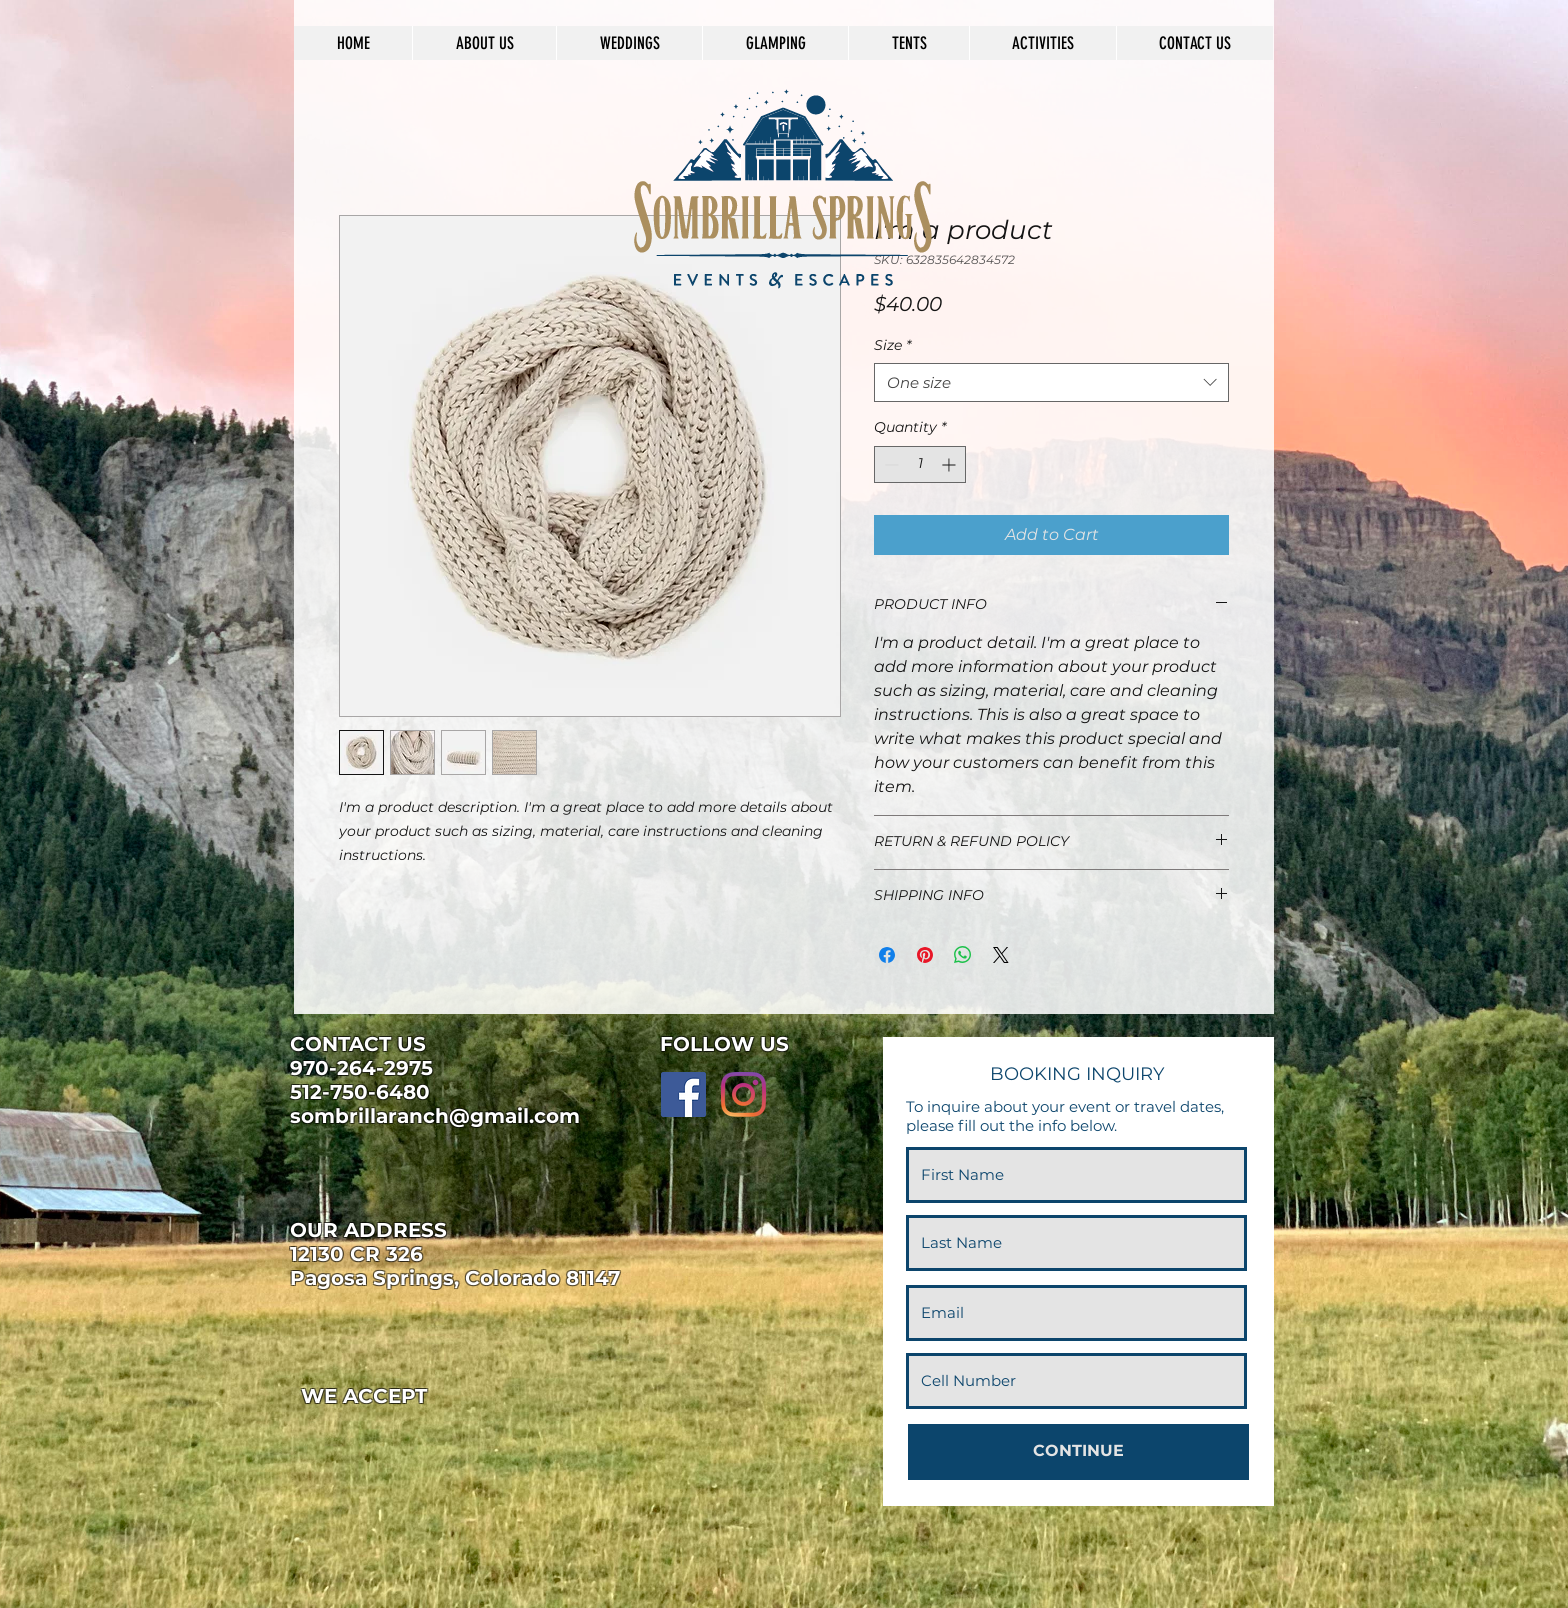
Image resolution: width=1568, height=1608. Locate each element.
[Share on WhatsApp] (963, 955)
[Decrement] (889, 464)
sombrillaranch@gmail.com (435, 1116)
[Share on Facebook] (887, 955)
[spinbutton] (920, 464)
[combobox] (1051, 382)
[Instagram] (743, 1094)
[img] (334, 1439)
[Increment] (950, 464)
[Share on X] (1001, 955)
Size (892, 345)
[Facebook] (683, 1094)
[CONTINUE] (1078, 1452)
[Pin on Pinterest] (925, 955)
